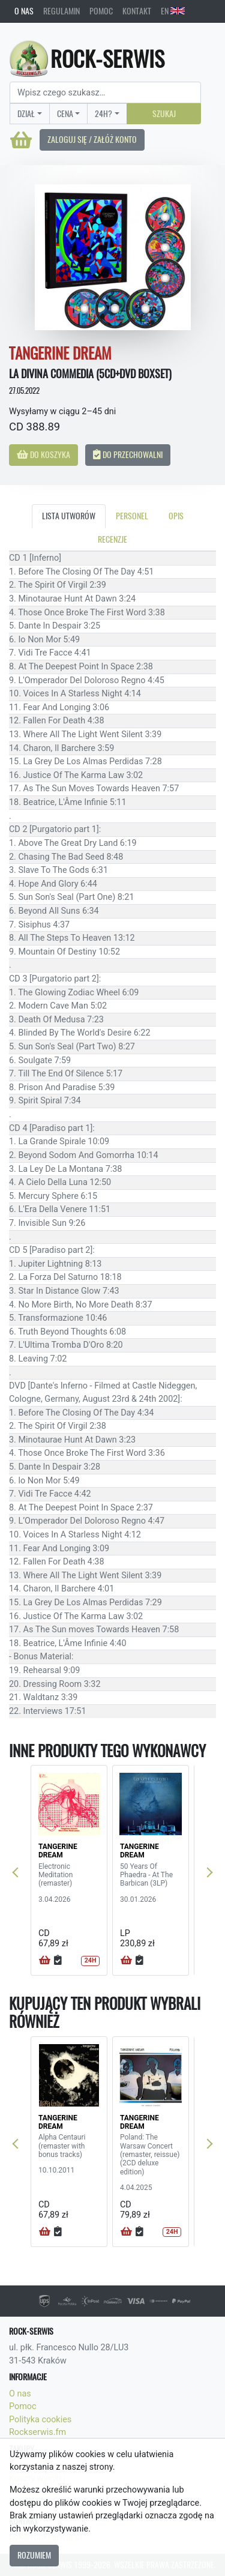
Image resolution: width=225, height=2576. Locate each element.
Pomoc (101, 11)
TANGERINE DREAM (57, 1850)
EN (173, 11)
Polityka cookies (40, 2420)
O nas (24, 11)
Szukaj (164, 113)
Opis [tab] (176, 516)
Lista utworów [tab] (68, 516)
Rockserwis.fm (37, 2432)
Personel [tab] (132, 516)
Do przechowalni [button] (128, 454)
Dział (26, 113)
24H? (103, 113)
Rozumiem (34, 2555)
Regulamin (61, 11)
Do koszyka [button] (43, 454)
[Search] (105, 92)
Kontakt (136, 11)
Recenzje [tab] (112, 539)
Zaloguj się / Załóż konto (92, 139)
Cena (65, 113)
